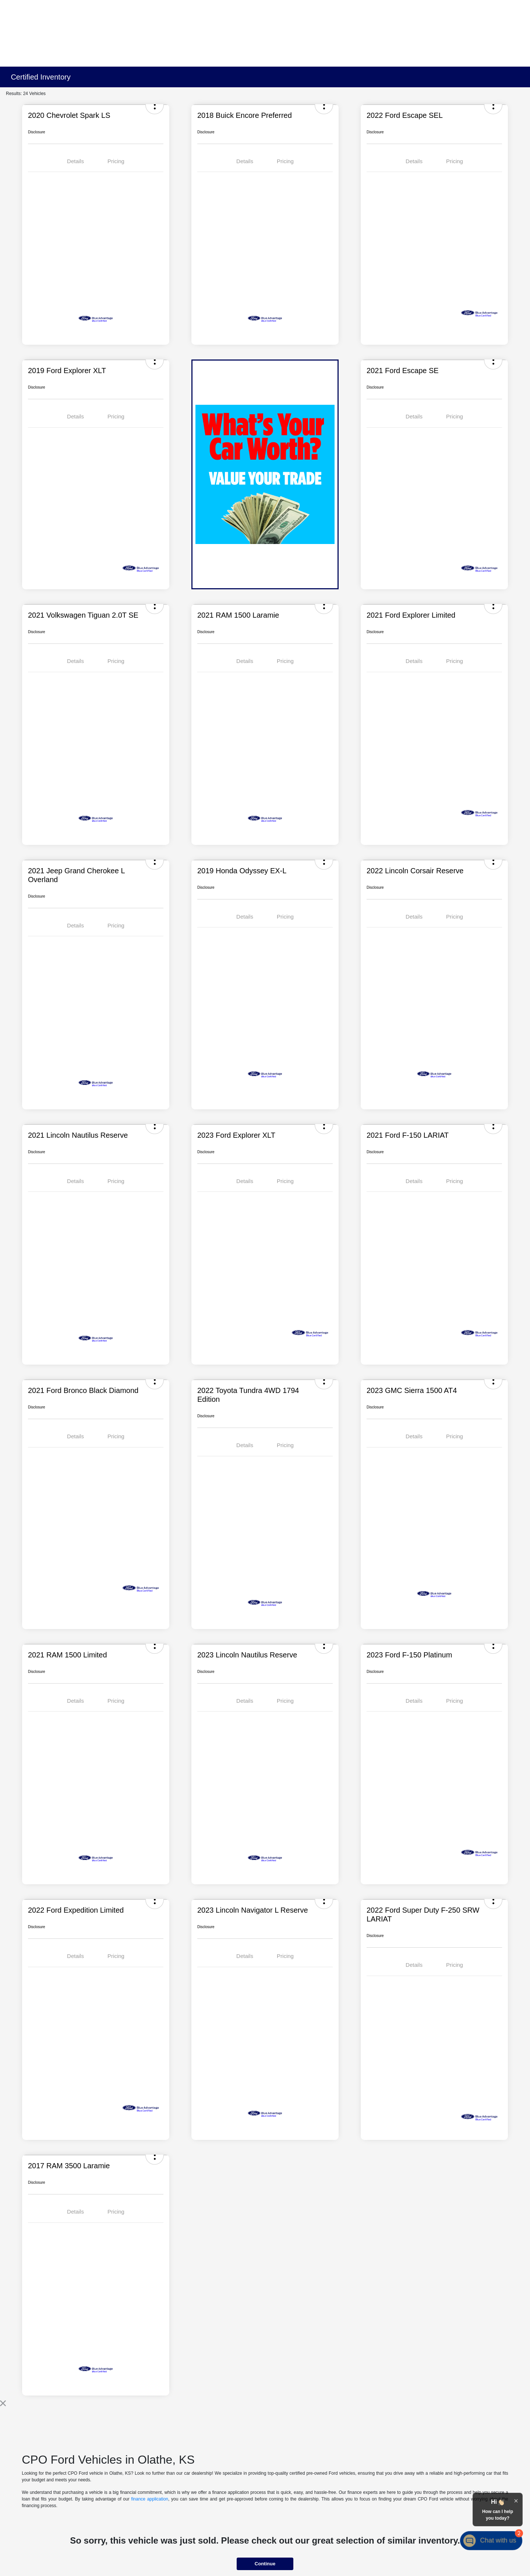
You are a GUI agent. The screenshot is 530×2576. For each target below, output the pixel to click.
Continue (265, 2563)
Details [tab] (75, 161)
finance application (149, 2499)
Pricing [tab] (115, 161)
